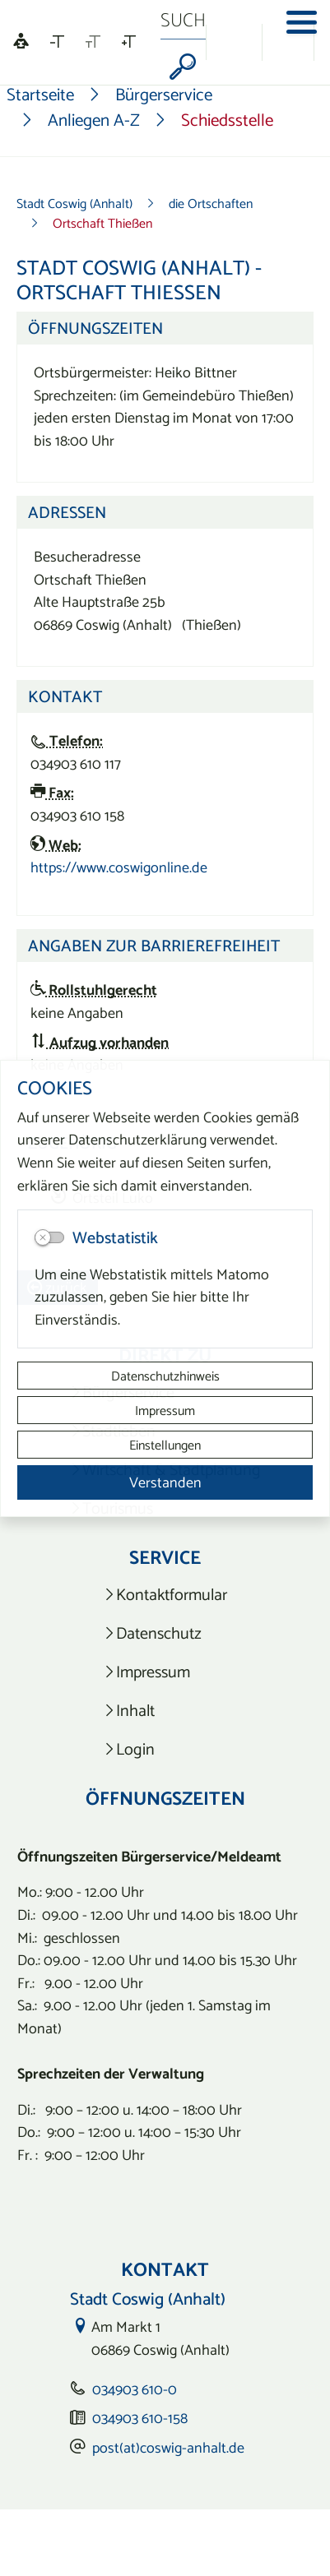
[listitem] (165, 1594)
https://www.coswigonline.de (118, 867)
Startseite (40, 94)
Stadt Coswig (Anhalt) (74, 203)
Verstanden (165, 1482)
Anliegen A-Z (94, 120)
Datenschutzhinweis (165, 1375)
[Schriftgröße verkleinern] (57, 42)
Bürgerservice (163, 94)
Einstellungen (165, 1444)
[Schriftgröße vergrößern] (128, 42)
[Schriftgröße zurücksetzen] (93, 42)
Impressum (165, 1410)
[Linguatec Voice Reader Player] (21, 42)
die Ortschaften (211, 203)
